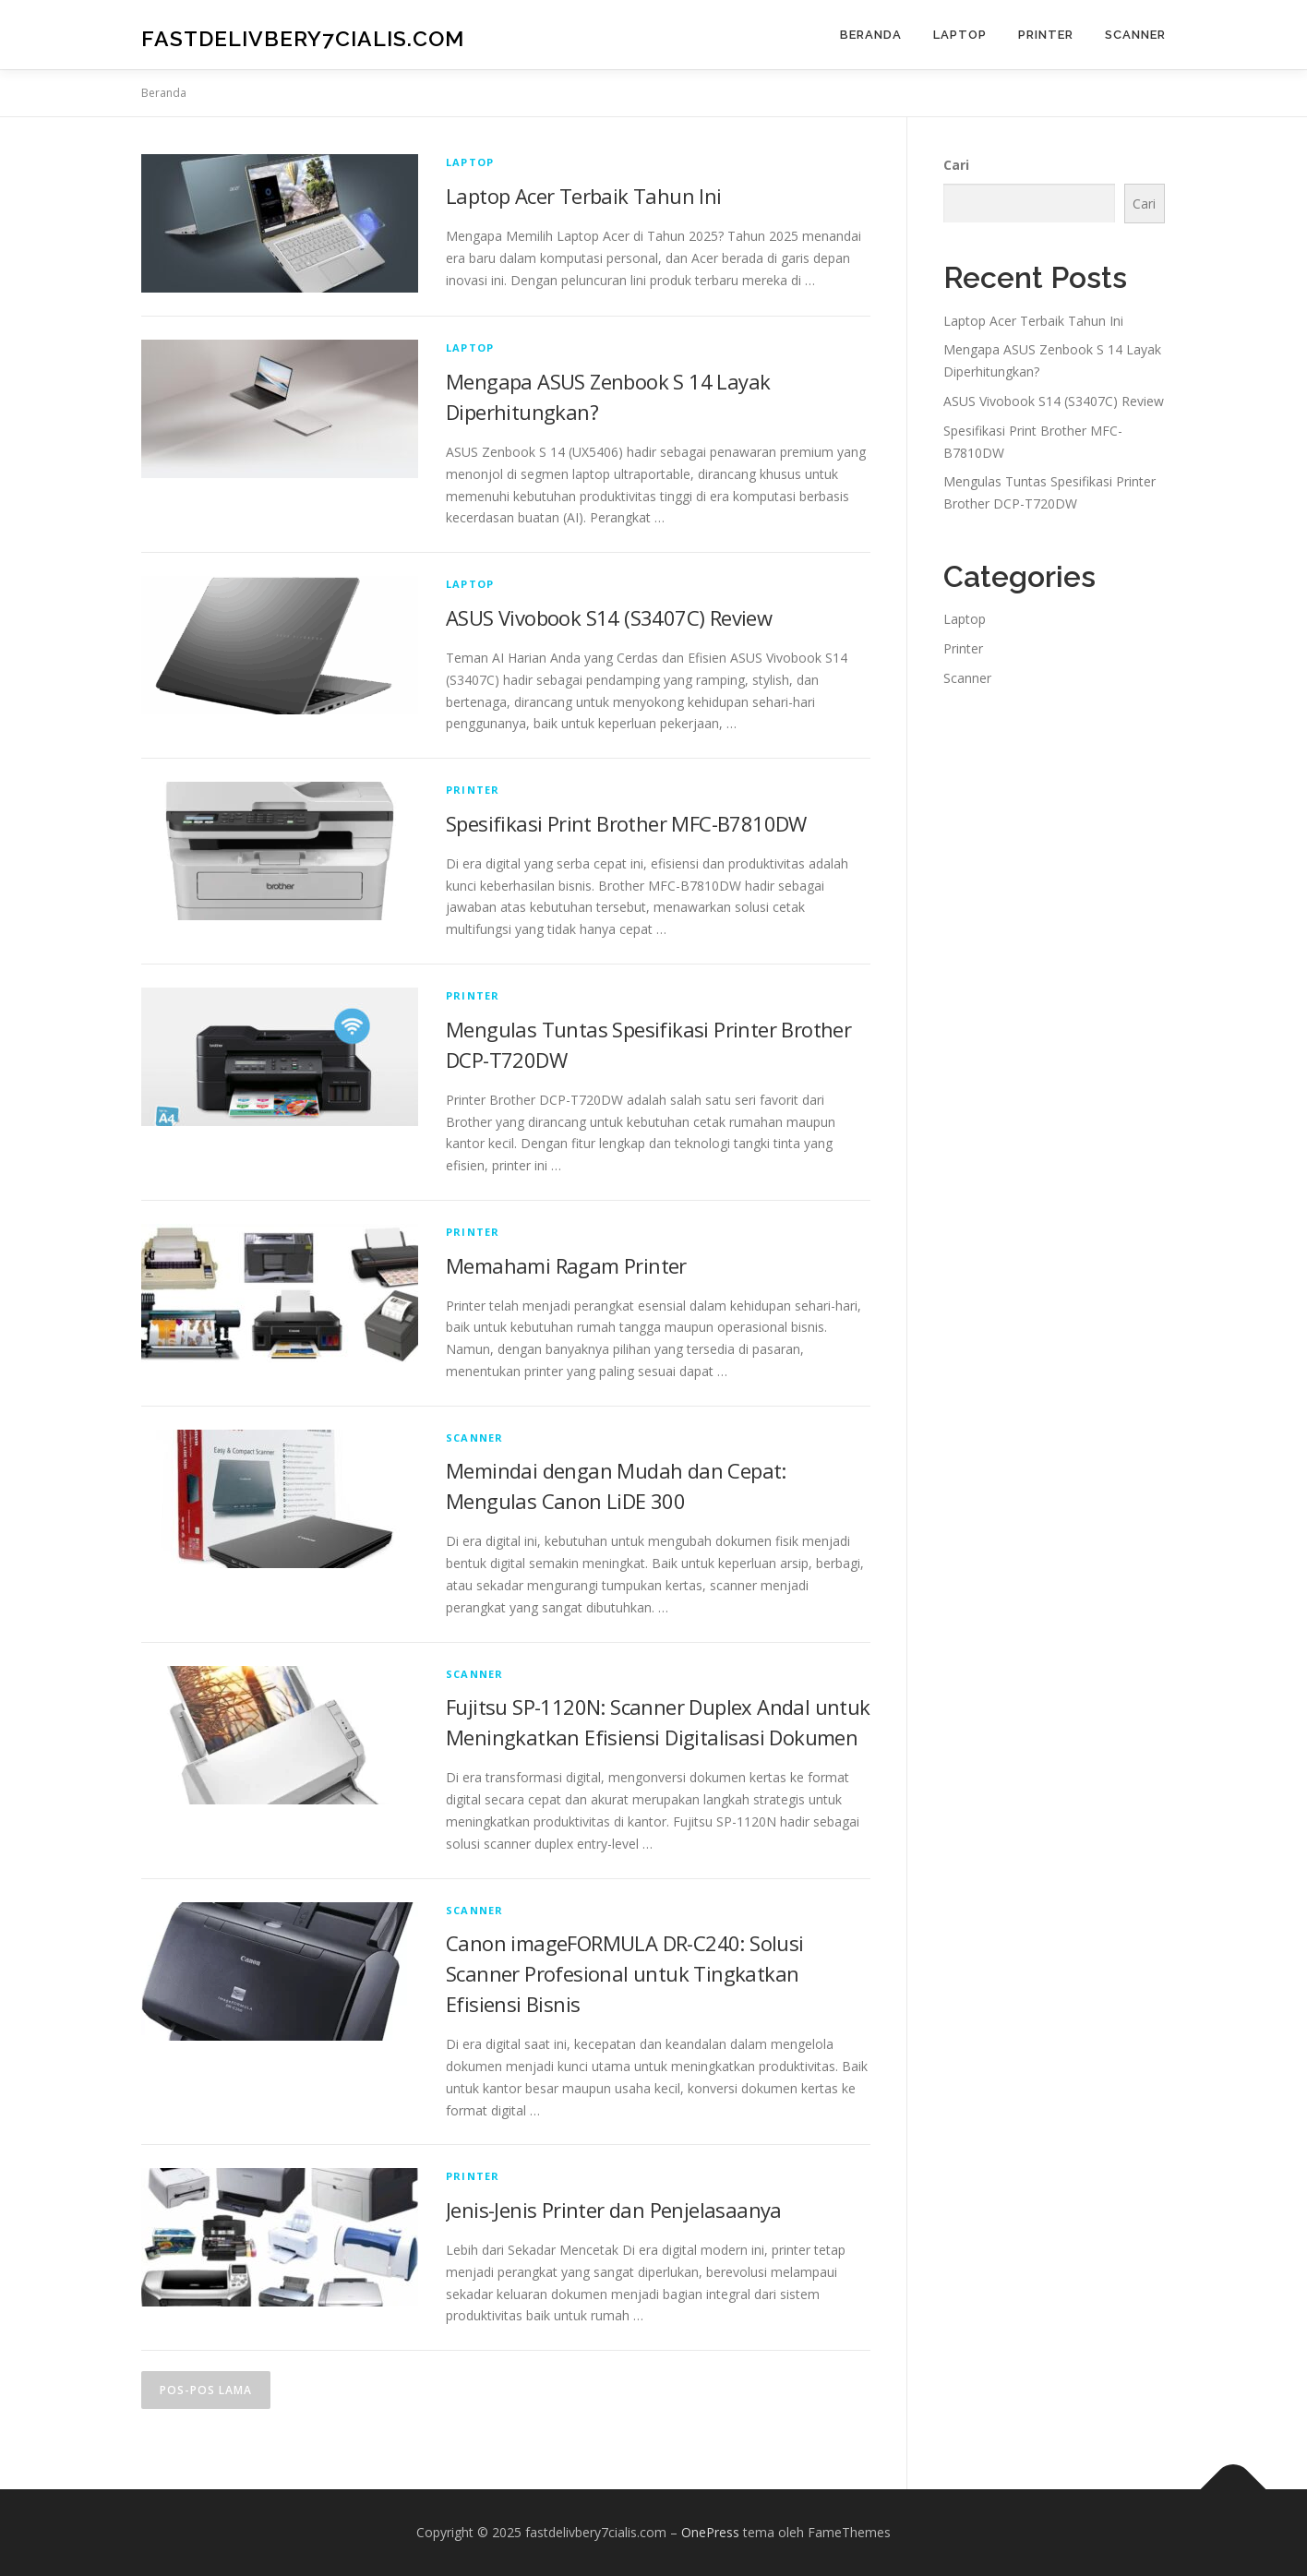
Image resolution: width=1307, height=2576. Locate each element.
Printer (1045, 35)
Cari (956, 165)
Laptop (960, 35)
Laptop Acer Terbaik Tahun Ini (584, 196)
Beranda (871, 35)
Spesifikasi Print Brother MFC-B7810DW (626, 823)
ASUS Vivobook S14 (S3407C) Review (609, 617)
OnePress (710, 2532)
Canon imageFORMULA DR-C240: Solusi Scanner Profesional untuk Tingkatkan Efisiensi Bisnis (625, 1973)
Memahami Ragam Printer (566, 1265)
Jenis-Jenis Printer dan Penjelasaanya (614, 2209)
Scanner (1135, 35)
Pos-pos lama (206, 2390)
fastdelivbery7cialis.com (302, 37)
